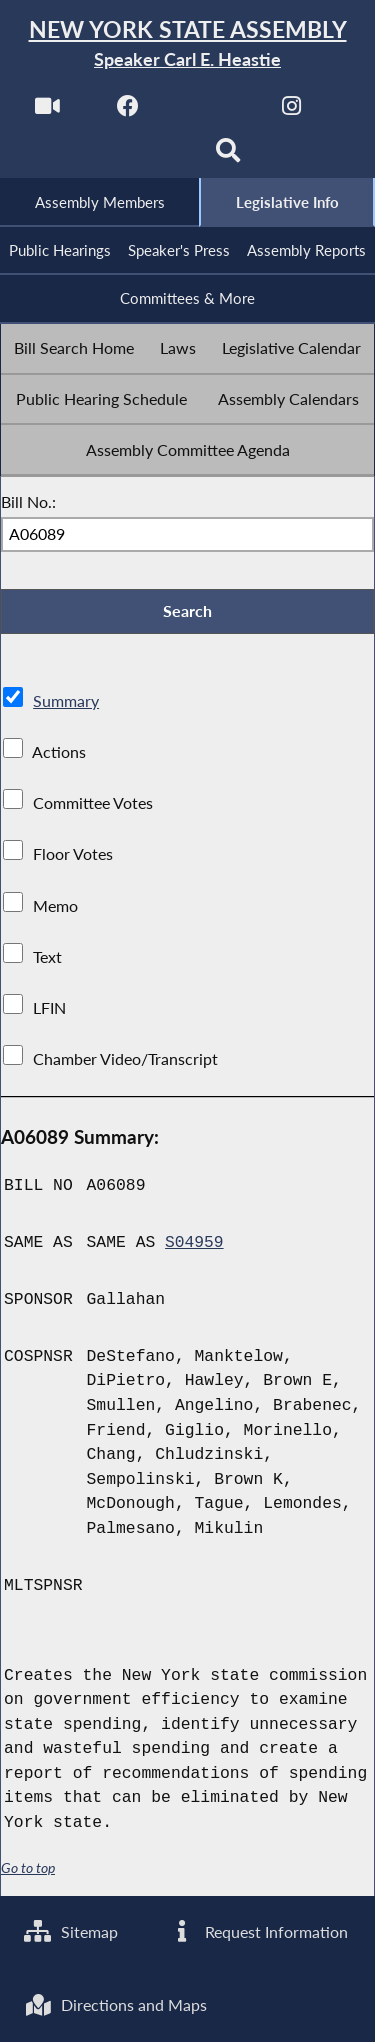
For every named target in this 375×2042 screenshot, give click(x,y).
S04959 (194, 1245)
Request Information (258, 1930)
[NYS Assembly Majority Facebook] (128, 111)
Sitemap (71, 1930)
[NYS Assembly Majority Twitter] (210, 111)
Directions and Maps (116, 2004)
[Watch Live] (46, 111)
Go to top (28, 1871)
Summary (66, 703)
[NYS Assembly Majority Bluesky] (146, 156)
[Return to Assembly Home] (187, 44)
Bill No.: (28, 502)
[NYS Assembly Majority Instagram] (291, 111)
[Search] (228, 156)
